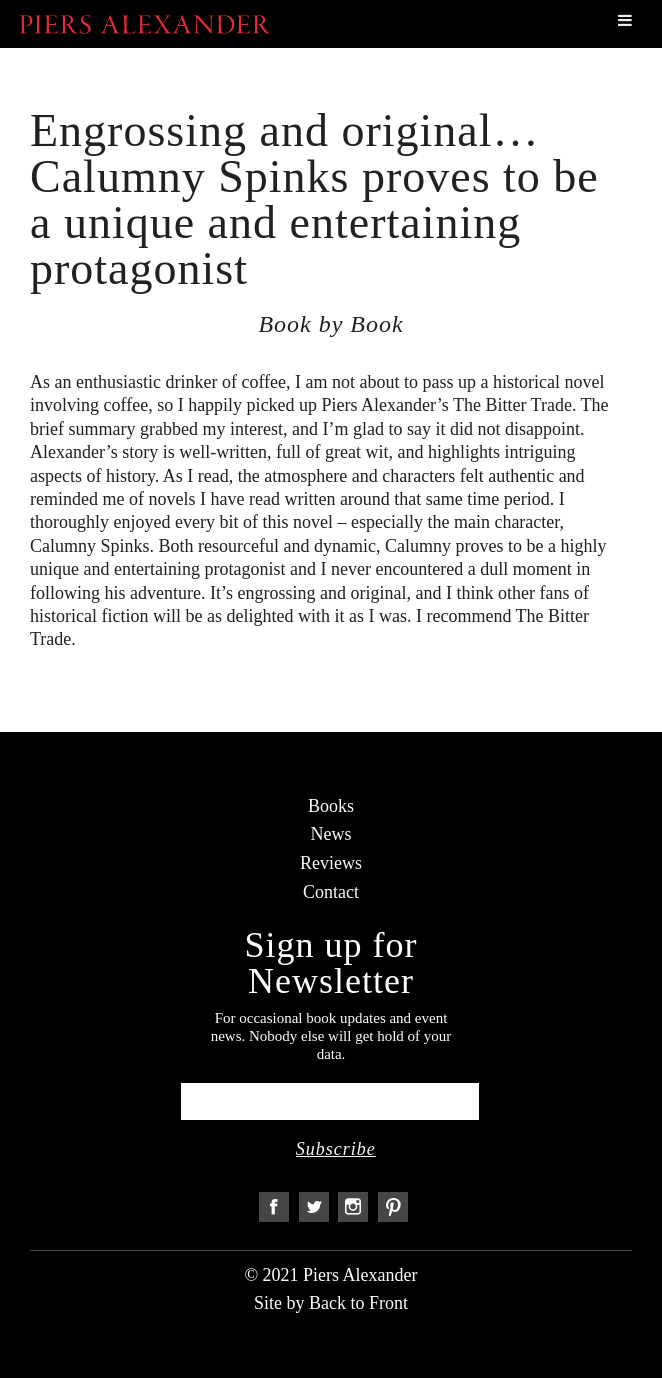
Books (331, 806)
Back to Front (358, 1303)
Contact (331, 892)
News (331, 834)
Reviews (331, 863)
